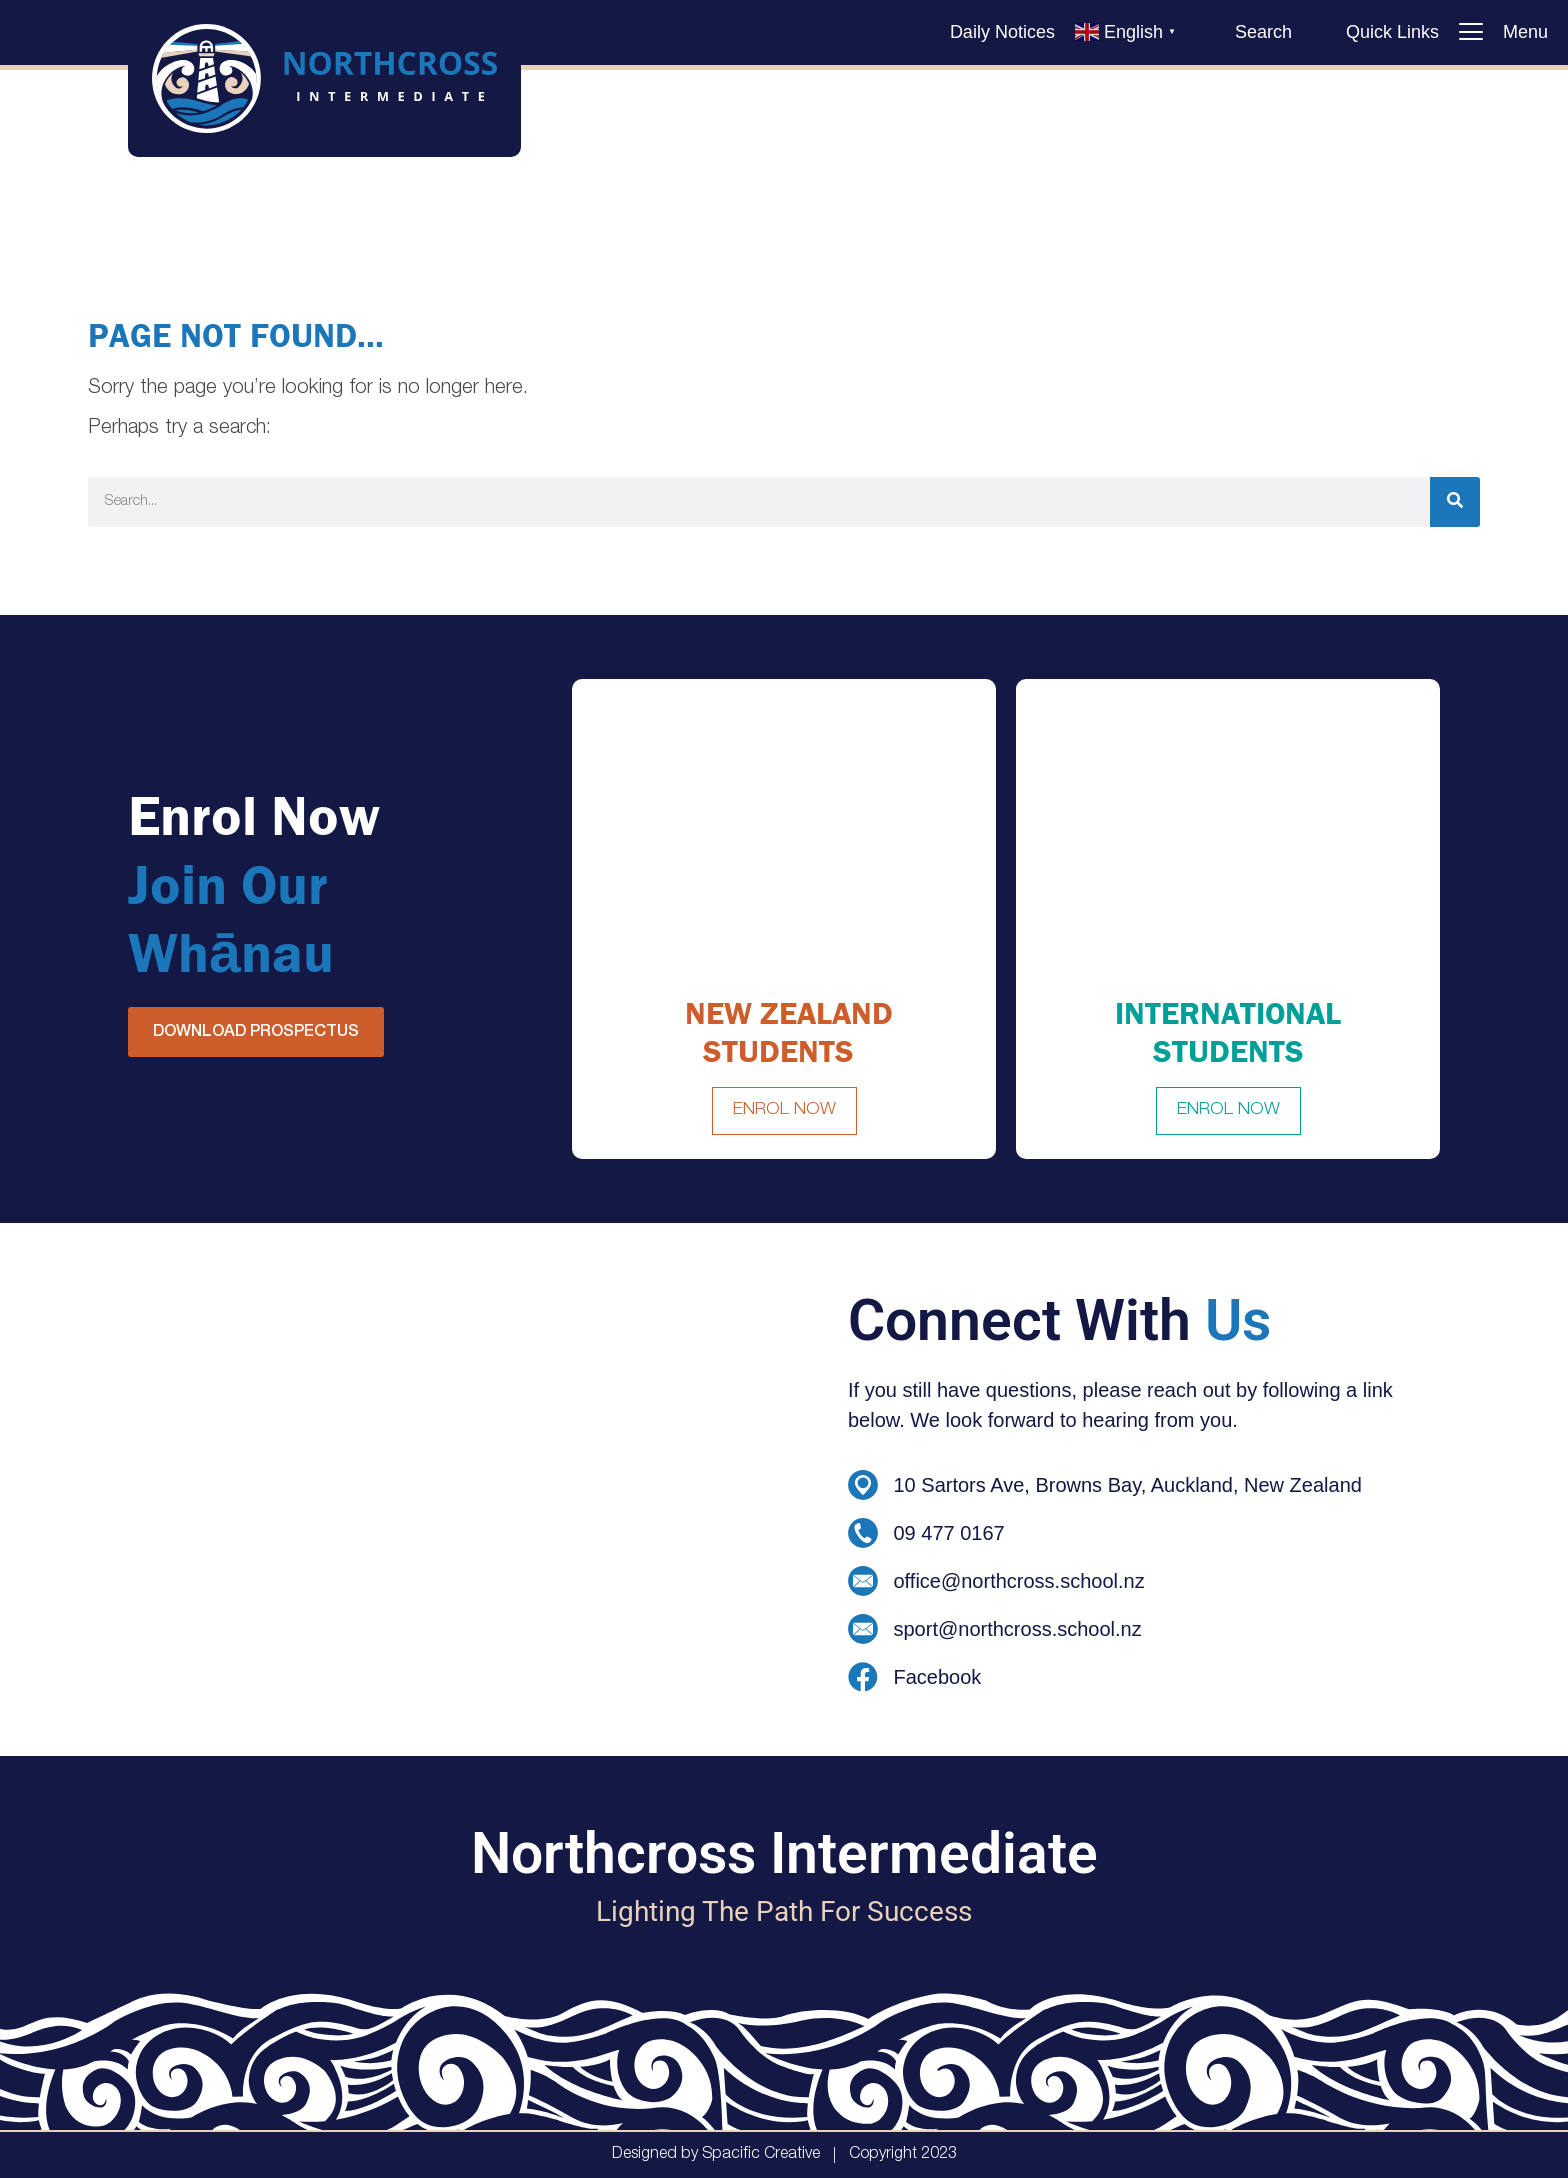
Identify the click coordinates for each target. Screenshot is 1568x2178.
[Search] (1455, 502)
